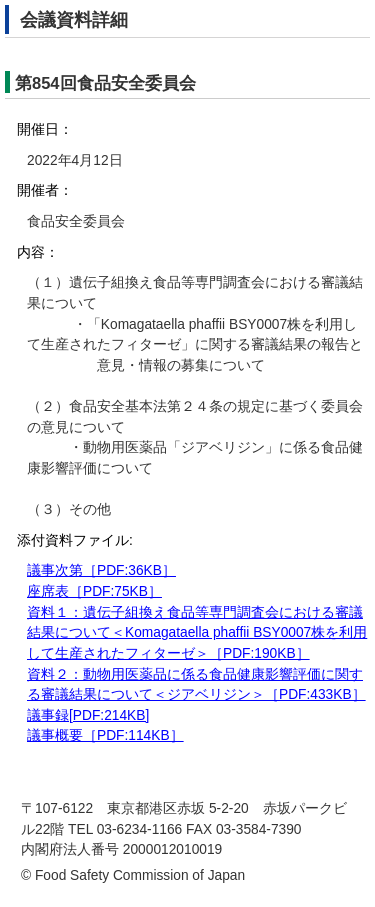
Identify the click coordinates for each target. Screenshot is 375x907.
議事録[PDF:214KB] (88, 715)
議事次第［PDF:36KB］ (101, 570)
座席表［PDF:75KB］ (94, 591)
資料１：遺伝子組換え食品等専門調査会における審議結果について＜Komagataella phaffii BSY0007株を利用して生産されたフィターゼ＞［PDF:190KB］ (197, 633)
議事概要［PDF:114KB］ (105, 735)
